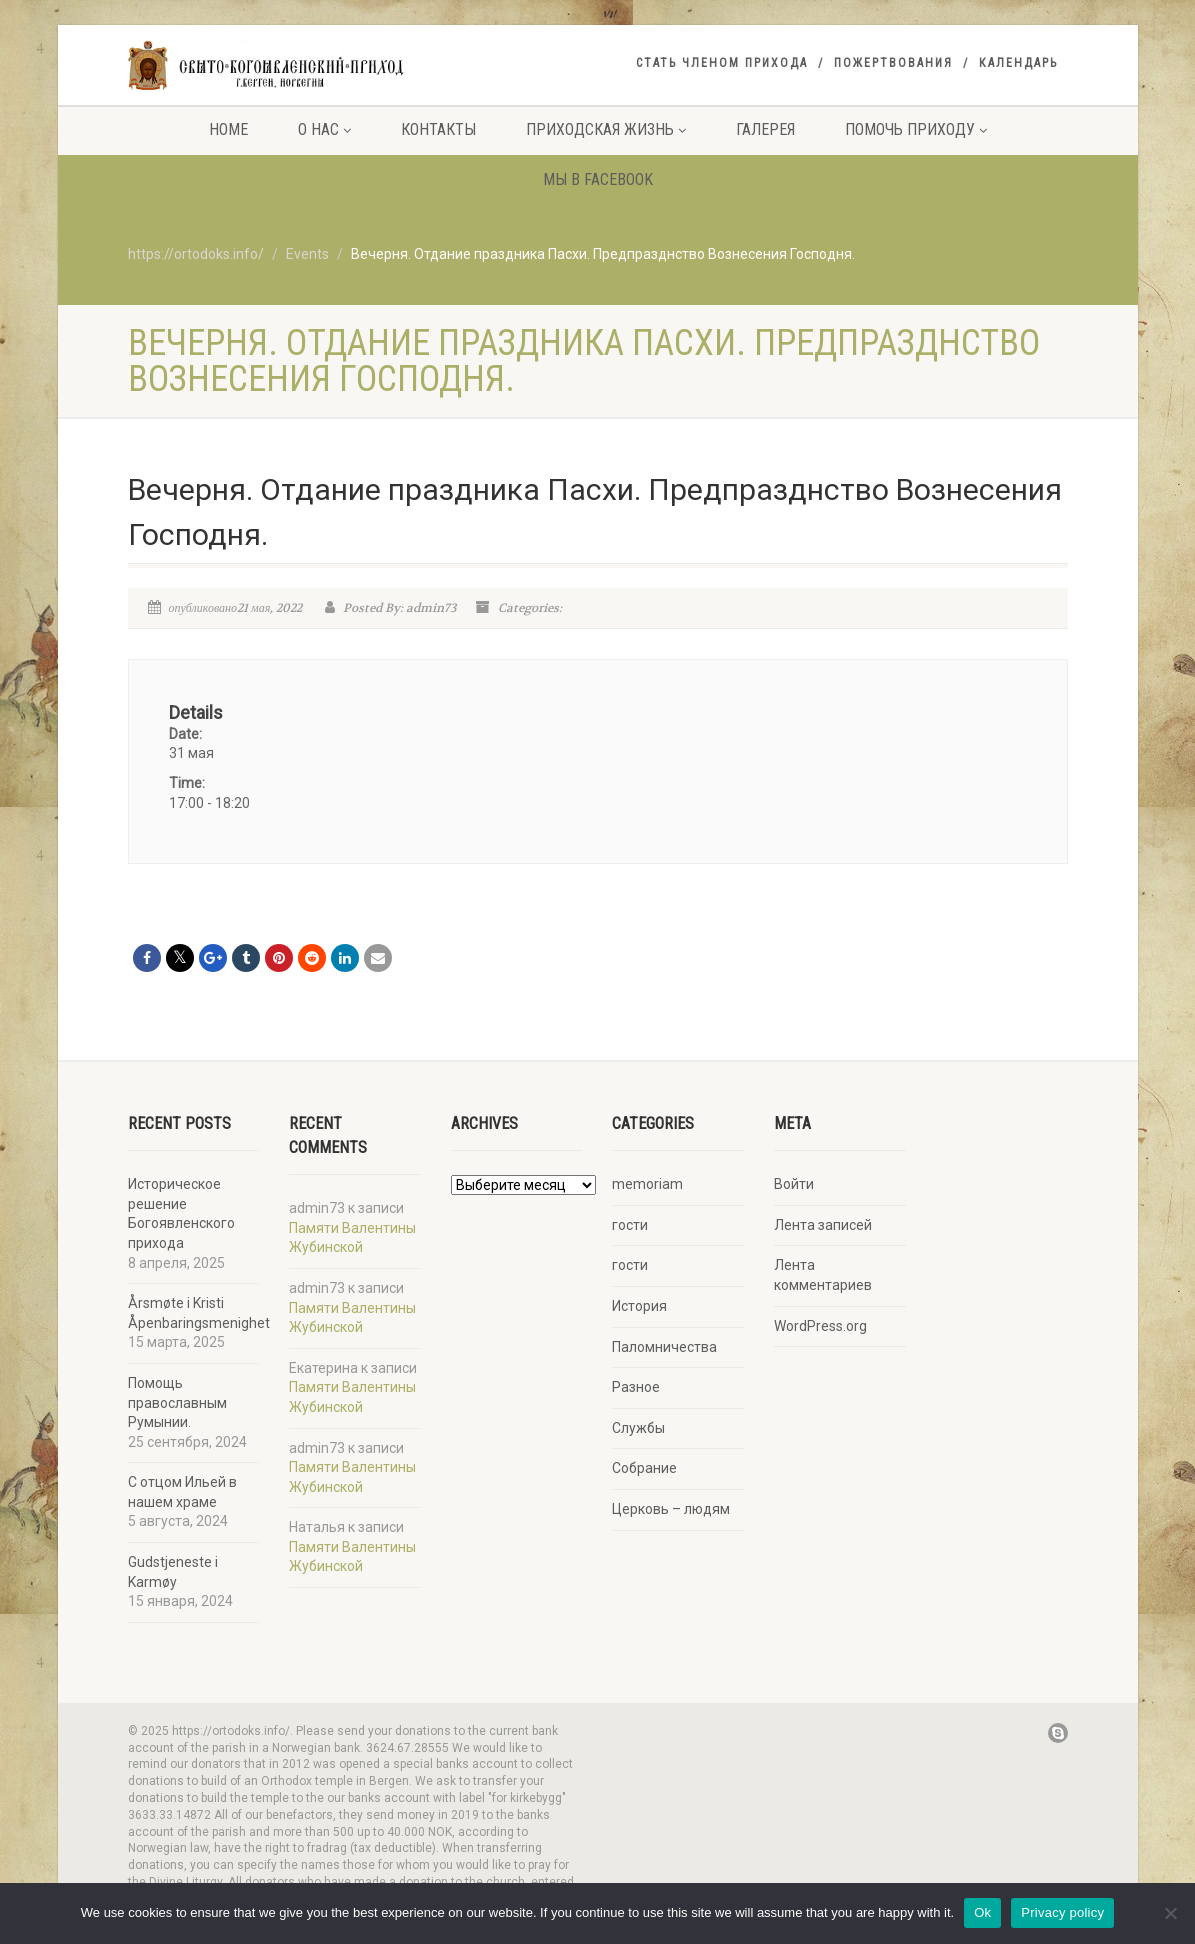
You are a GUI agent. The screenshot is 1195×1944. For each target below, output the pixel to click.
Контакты (438, 129)
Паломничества (664, 1347)
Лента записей (823, 1225)
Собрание (644, 1468)
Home (228, 129)
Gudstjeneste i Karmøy (173, 1572)
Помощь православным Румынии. (177, 1402)
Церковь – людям (671, 1509)
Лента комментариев (823, 1275)
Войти (794, 1184)
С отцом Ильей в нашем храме (182, 1492)
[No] (1170, 1913)
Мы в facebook (598, 179)
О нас (324, 129)
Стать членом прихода (722, 63)
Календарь (1018, 63)
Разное (636, 1387)
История (639, 1306)
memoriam (647, 1184)
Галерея (765, 129)
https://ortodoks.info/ (196, 254)
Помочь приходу (916, 129)
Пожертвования (893, 63)
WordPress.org (820, 1326)
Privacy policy (1062, 1912)
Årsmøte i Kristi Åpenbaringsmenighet (199, 1313)
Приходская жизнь (606, 129)
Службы (638, 1428)
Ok (982, 1912)
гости (630, 1225)
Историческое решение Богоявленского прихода (181, 1213)
